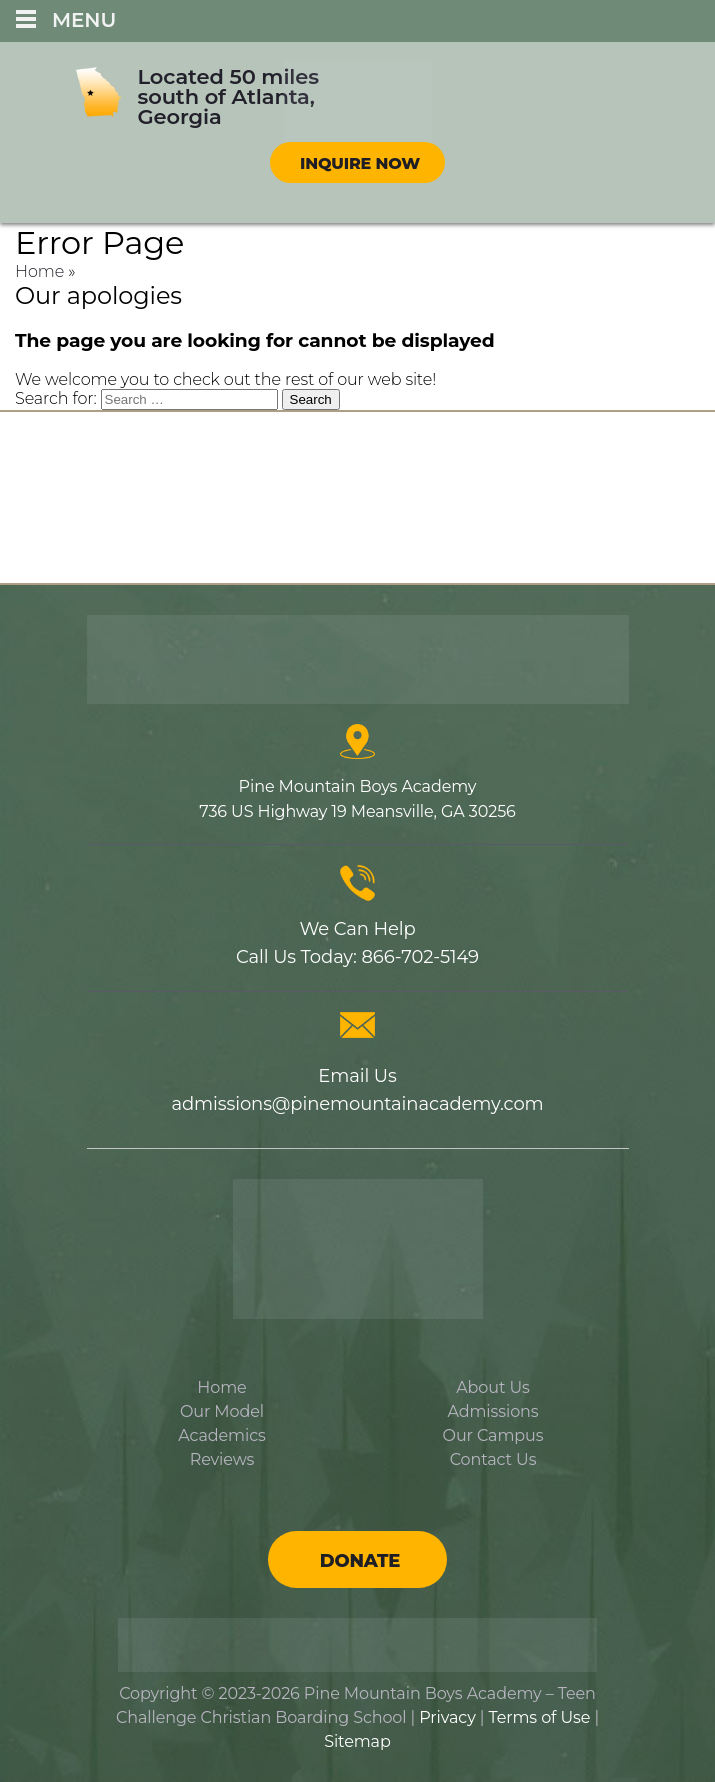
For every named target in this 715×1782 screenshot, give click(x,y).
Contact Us (493, 1459)
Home (39, 271)
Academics (222, 1435)
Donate (360, 1561)
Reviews (222, 1459)
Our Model (222, 1411)
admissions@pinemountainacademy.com (357, 1104)
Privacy (447, 1717)
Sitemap (357, 1741)
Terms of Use (540, 1717)
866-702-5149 (420, 957)
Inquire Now (360, 163)
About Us (492, 1387)
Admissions (492, 1411)
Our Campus (493, 1435)
